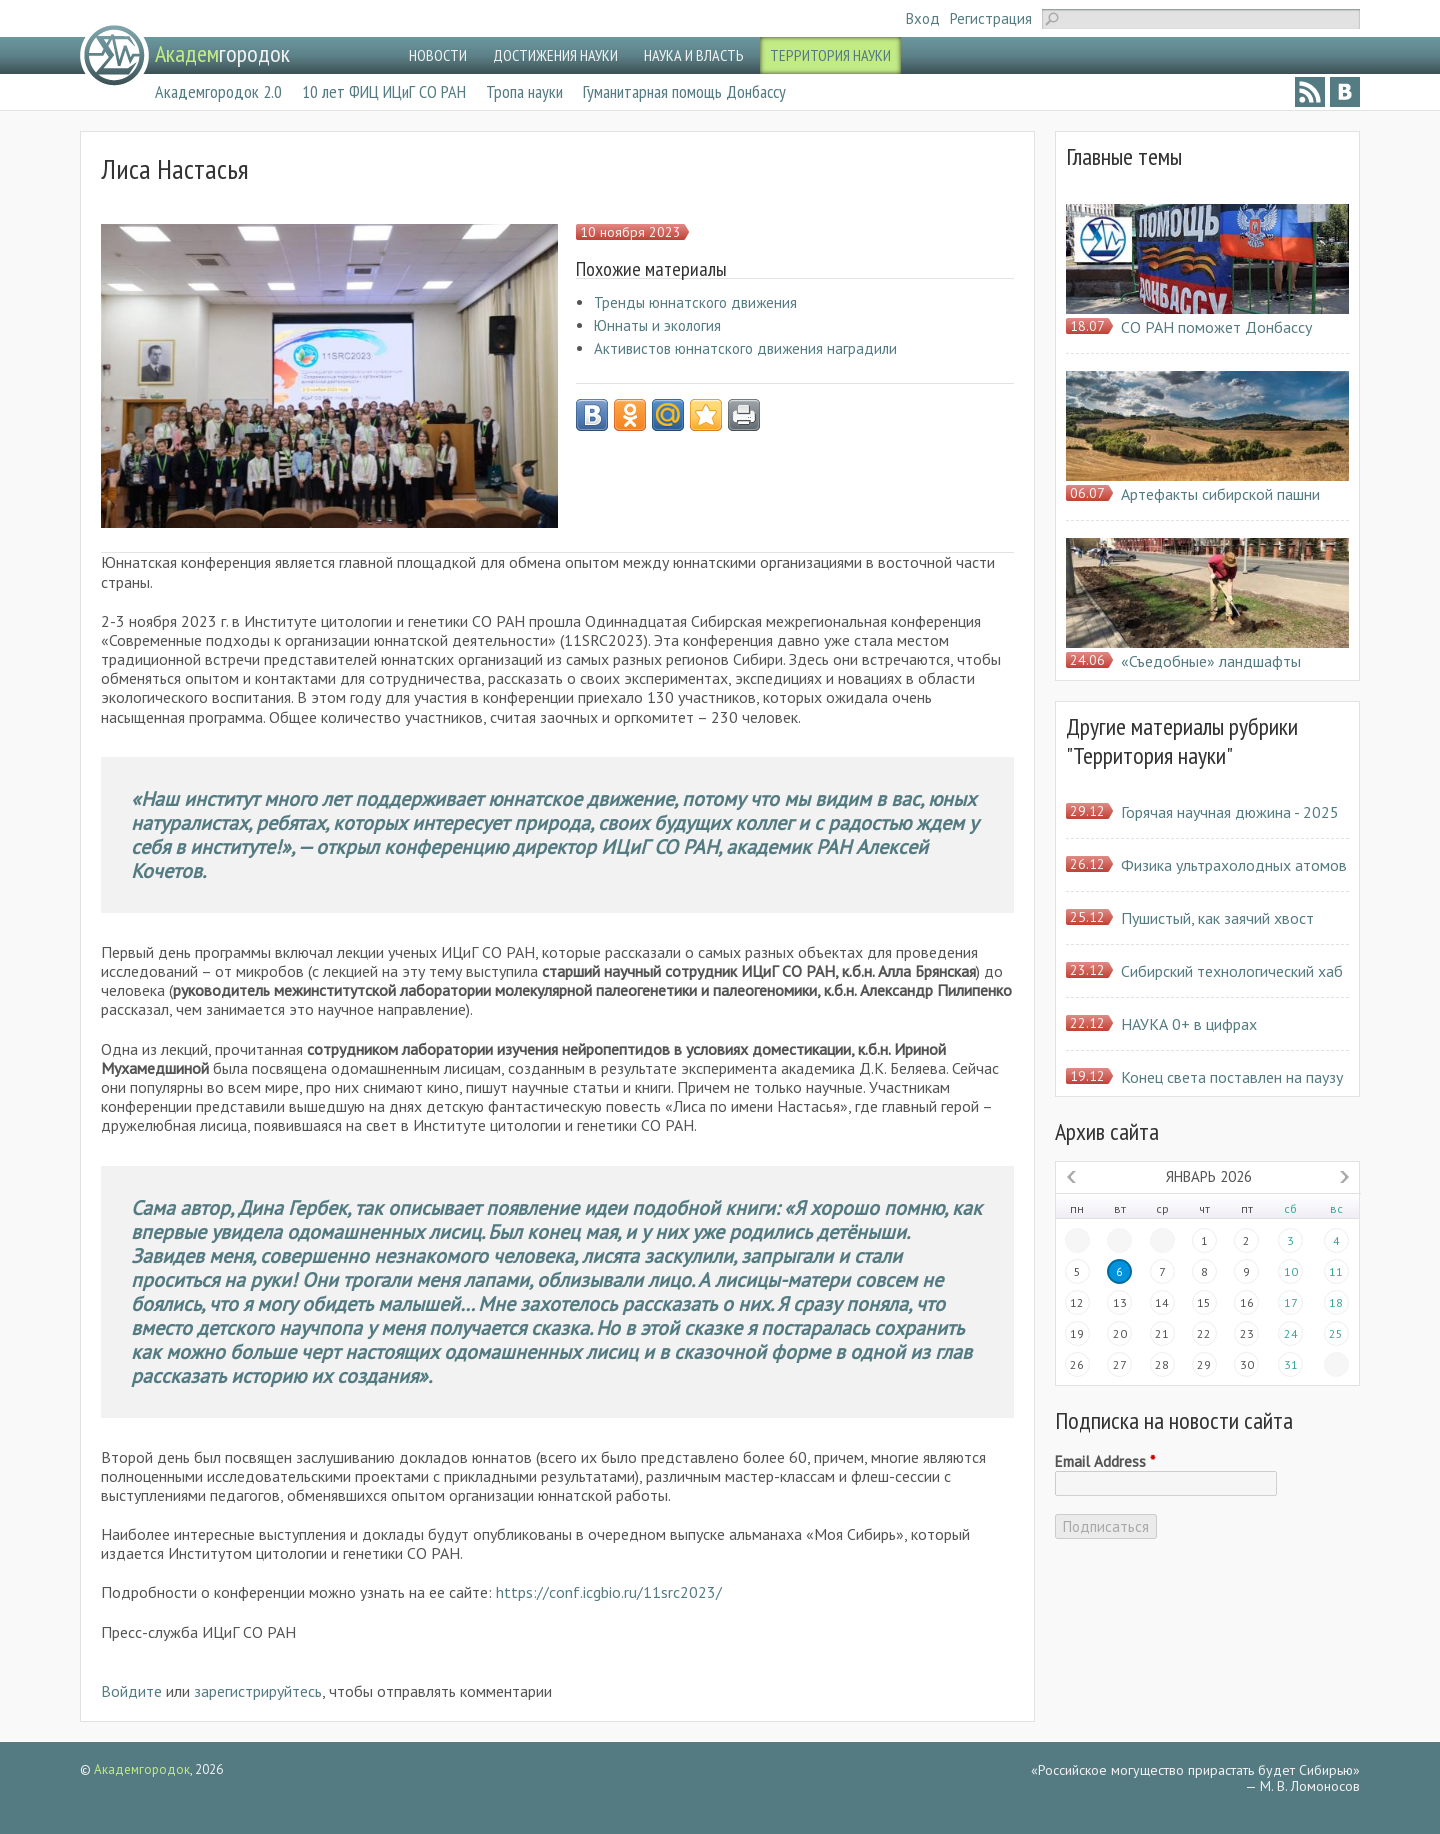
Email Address (1105, 1462)
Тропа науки (524, 91)
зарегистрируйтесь (258, 1691)
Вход (923, 18)
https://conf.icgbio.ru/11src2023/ (609, 1592)
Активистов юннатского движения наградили (745, 348)
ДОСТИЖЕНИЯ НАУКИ (555, 55)
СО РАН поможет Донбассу (1216, 327)
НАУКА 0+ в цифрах (1189, 1024)
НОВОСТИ (438, 55)
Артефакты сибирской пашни (1220, 494)
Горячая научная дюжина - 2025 (1230, 812)
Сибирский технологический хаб (1232, 971)
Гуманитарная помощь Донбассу (684, 91)
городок (222, 53)
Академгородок (142, 1769)
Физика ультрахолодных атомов (1234, 865)
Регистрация (991, 18)
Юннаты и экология (657, 325)
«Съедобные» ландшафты (1211, 661)
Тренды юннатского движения (695, 302)
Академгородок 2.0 (218, 91)
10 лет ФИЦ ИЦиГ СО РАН (384, 91)
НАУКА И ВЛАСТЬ (694, 55)
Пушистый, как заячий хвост (1217, 918)
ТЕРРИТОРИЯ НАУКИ (830, 55)
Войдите (131, 1691)
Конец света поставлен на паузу (1232, 1077)
